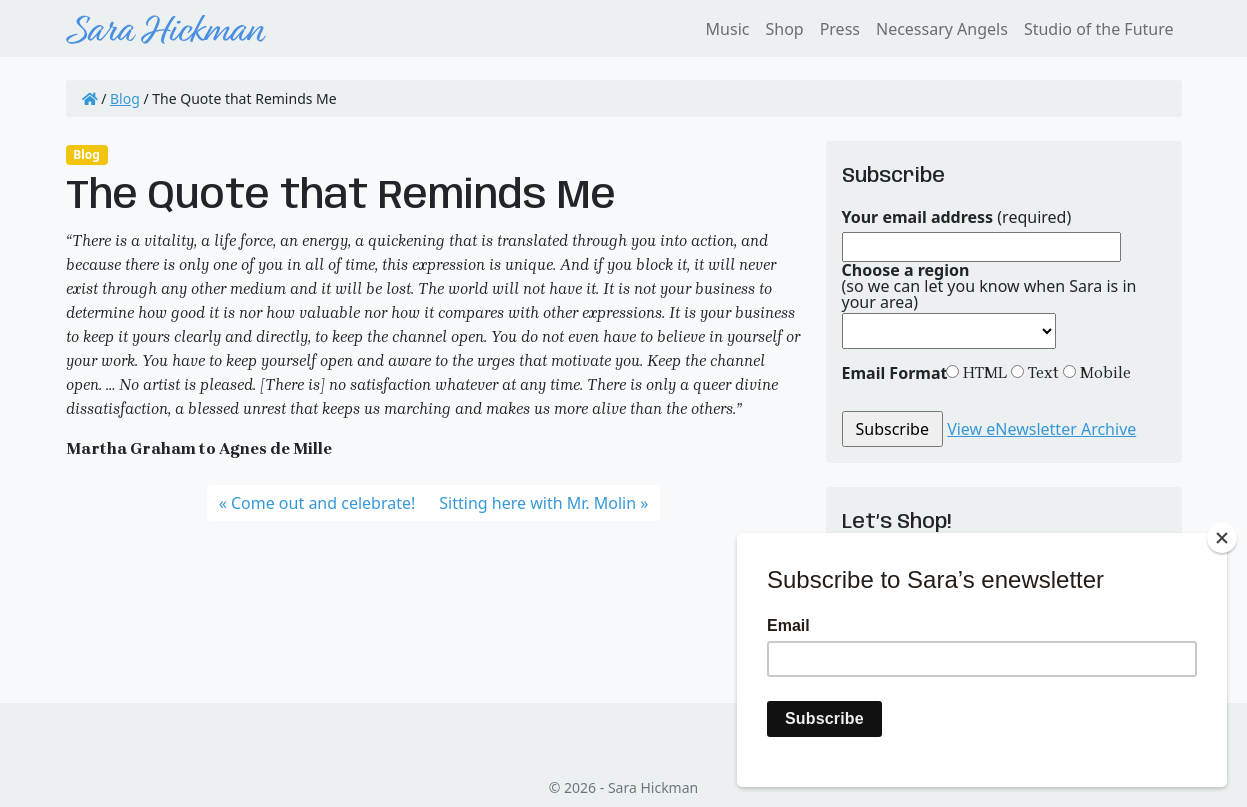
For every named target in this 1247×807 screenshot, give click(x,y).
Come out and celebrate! (323, 503)
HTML (983, 372)
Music (728, 29)
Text (1041, 372)
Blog (125, 98)
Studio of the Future (1099, 29)
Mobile (1103, 372)
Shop (784, 29)
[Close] (1222, 538)
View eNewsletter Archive (1041, 429)
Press (840, 29)
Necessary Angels (942, 29)
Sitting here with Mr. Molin (537, 503)
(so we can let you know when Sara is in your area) (989, 286)
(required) (957, 217)
